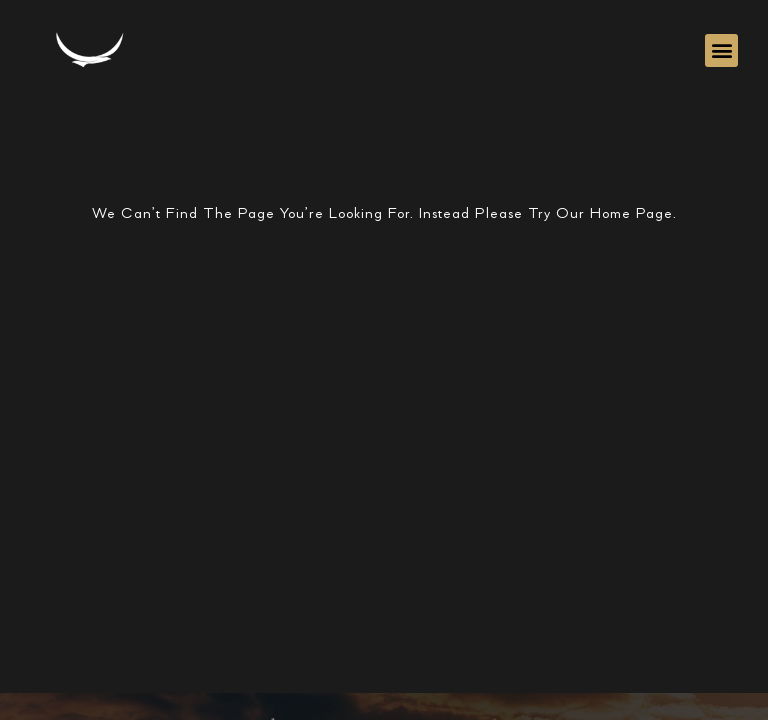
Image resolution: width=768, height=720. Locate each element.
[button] (721, 50)
